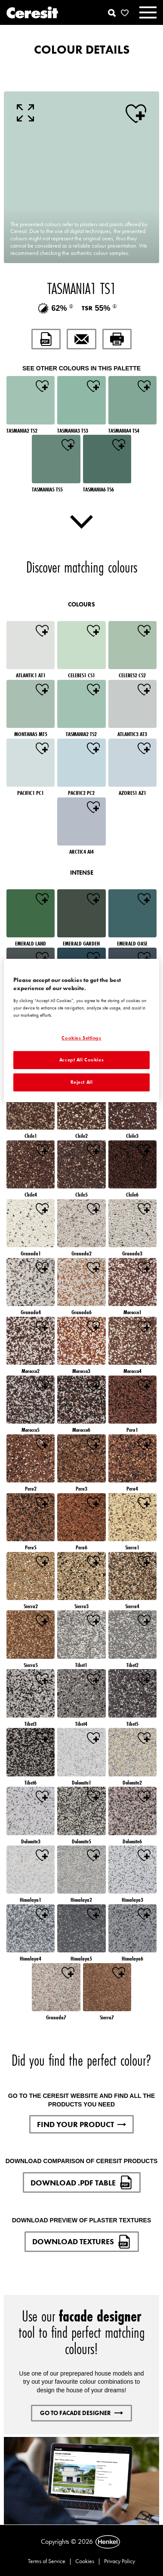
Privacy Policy (119, 2561)
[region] (81, 1030)
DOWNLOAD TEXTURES (81, 2242)
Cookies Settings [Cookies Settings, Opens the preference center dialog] (81, 1038)
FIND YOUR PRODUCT (81, 2124)
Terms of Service (46, 2561)
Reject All (82, 1082)
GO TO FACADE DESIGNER (81, 2413)
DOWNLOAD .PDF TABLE (82, 2182)
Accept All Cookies (81, 1060)
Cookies (84, 2561)
